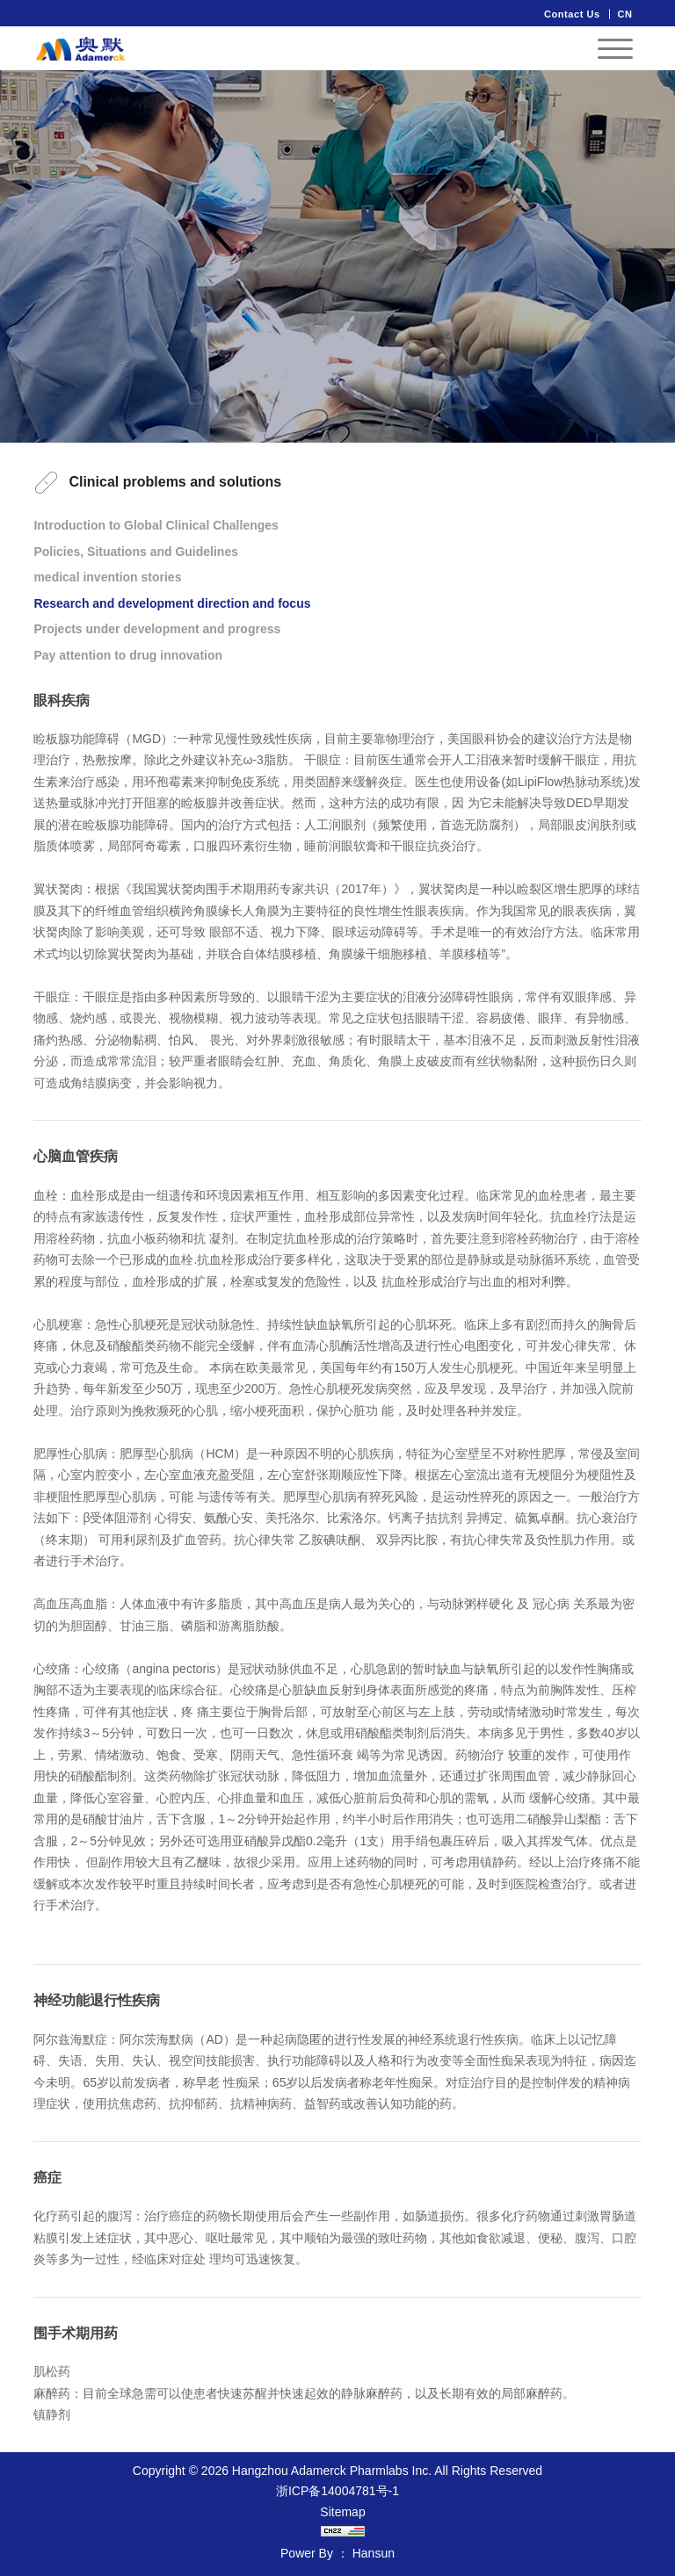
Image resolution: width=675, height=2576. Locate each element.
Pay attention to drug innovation (127, 655)
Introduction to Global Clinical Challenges (155, 525)
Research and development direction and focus (171, 603)
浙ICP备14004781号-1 (337, 2491)
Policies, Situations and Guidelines (135, 552)
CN (625, 14)
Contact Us (572, 14)
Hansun (373, 2553)
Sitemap (342, 2512)
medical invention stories (107, 577)
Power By (306, 2553)
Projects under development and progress (156, 629)
